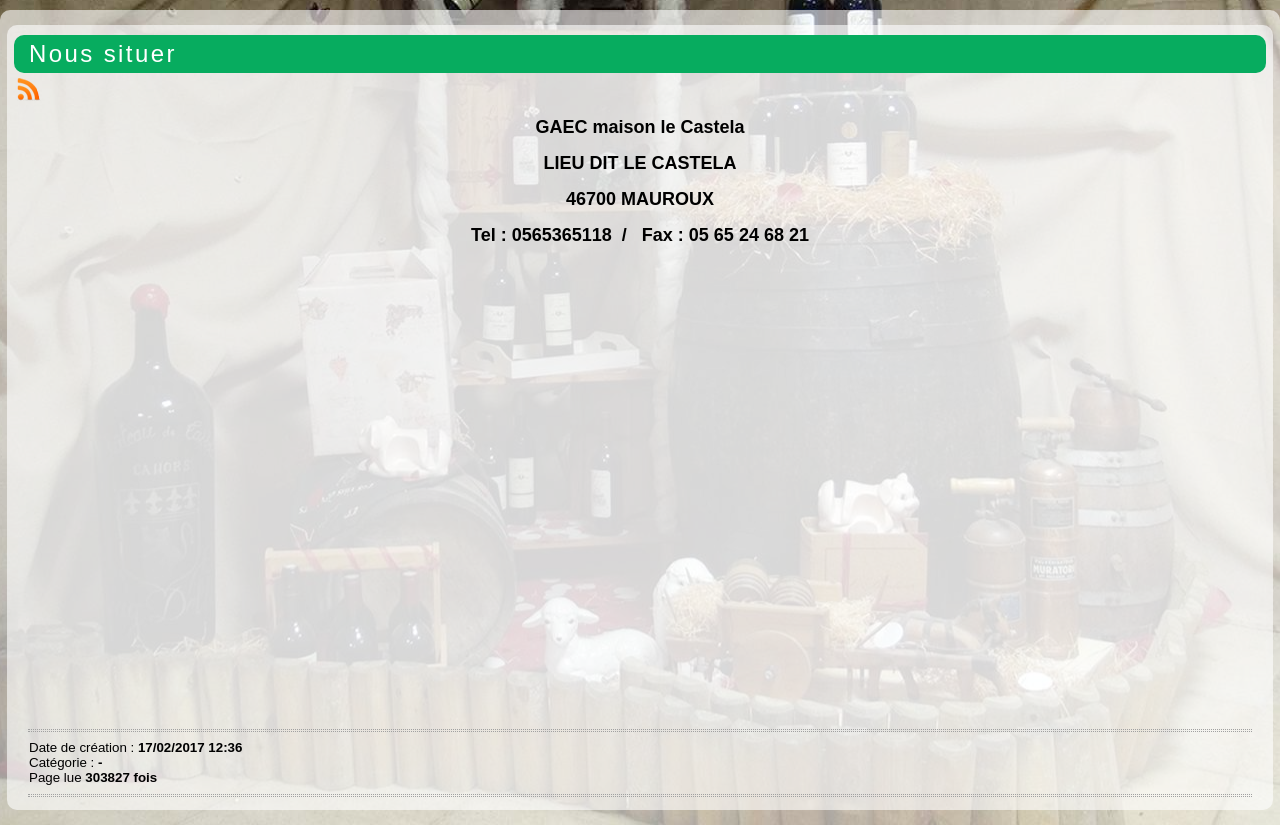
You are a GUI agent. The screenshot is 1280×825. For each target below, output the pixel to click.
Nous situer (103, 53)
